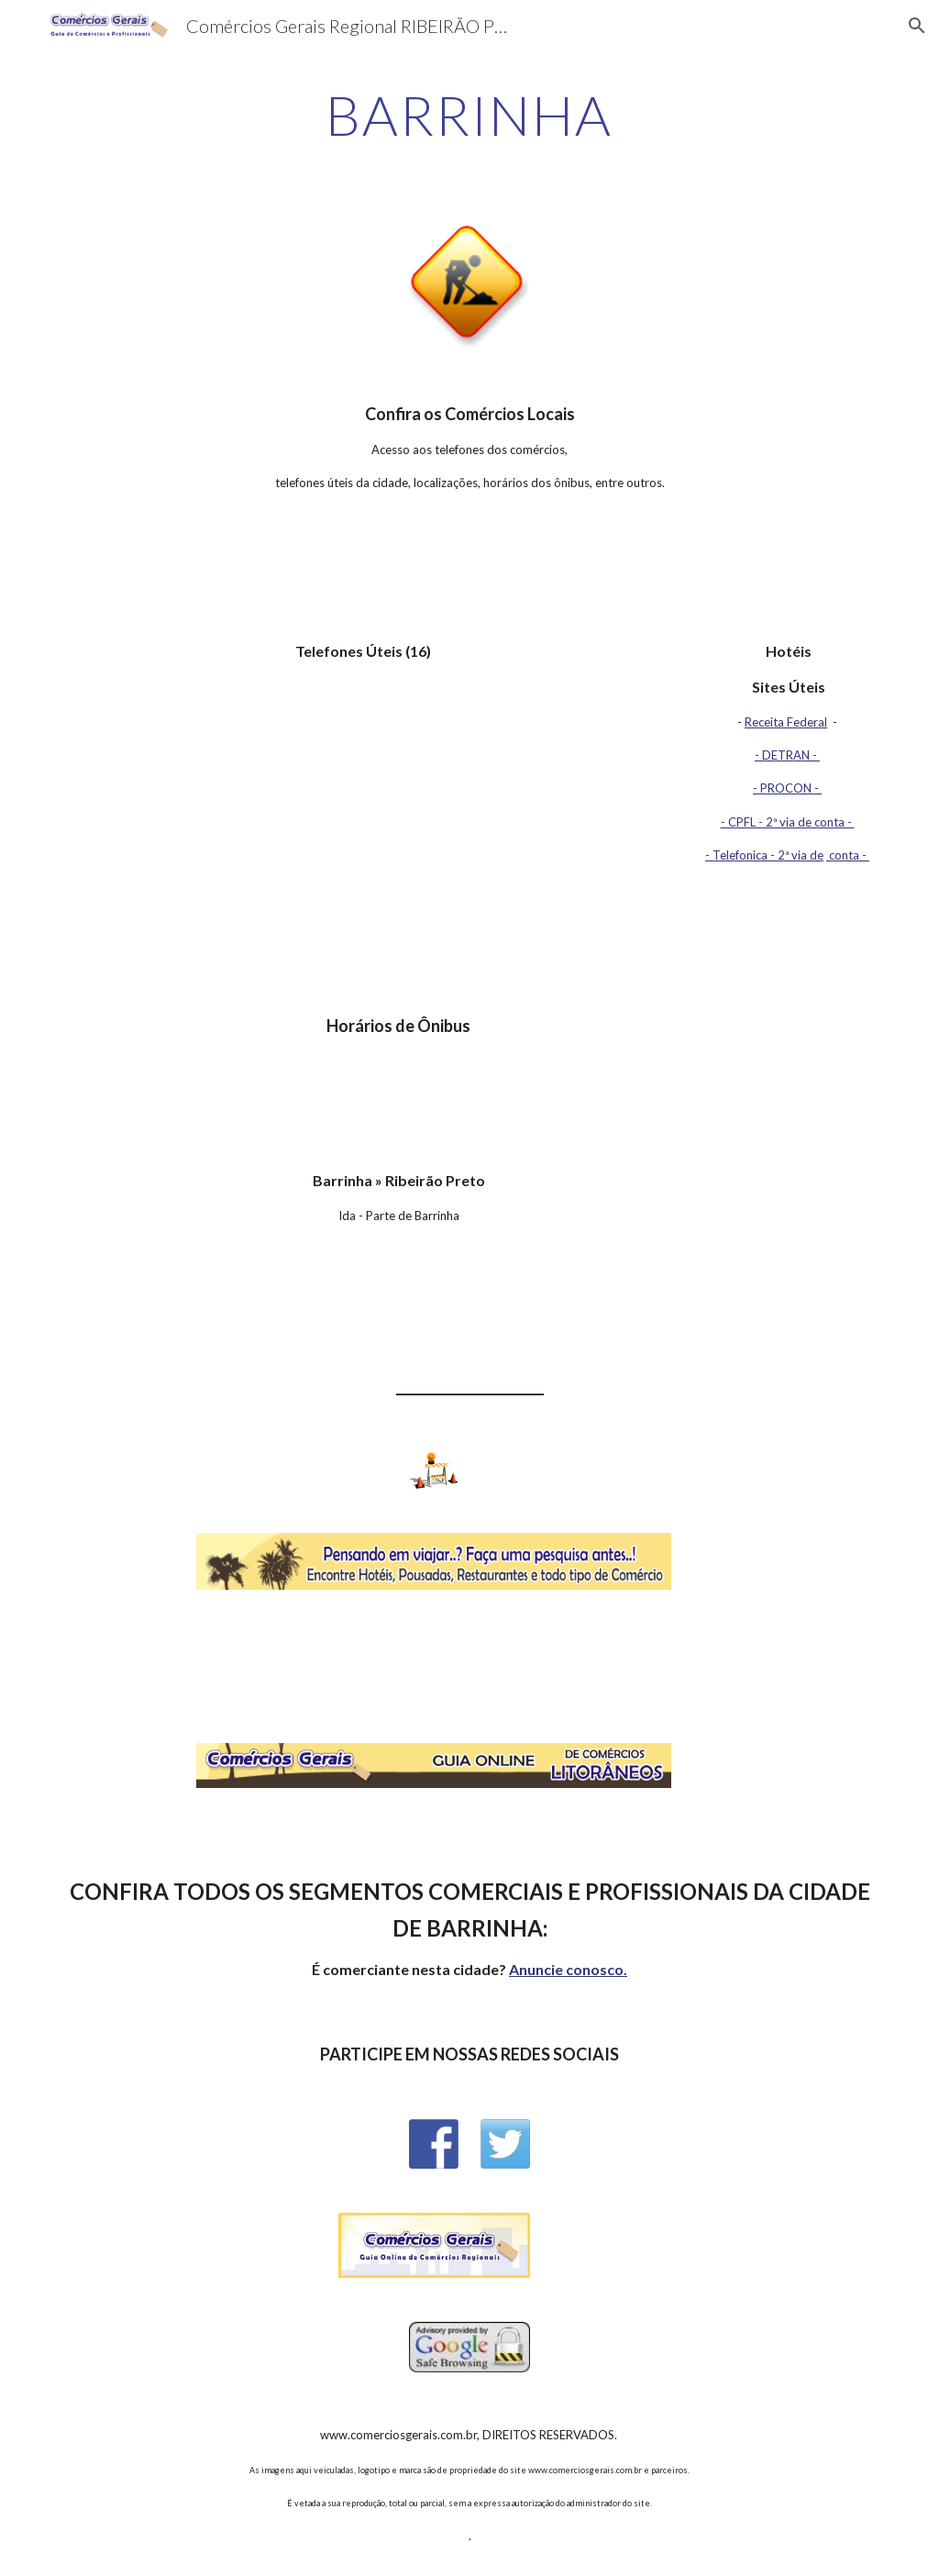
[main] (469, 114)
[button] (917, 26)
